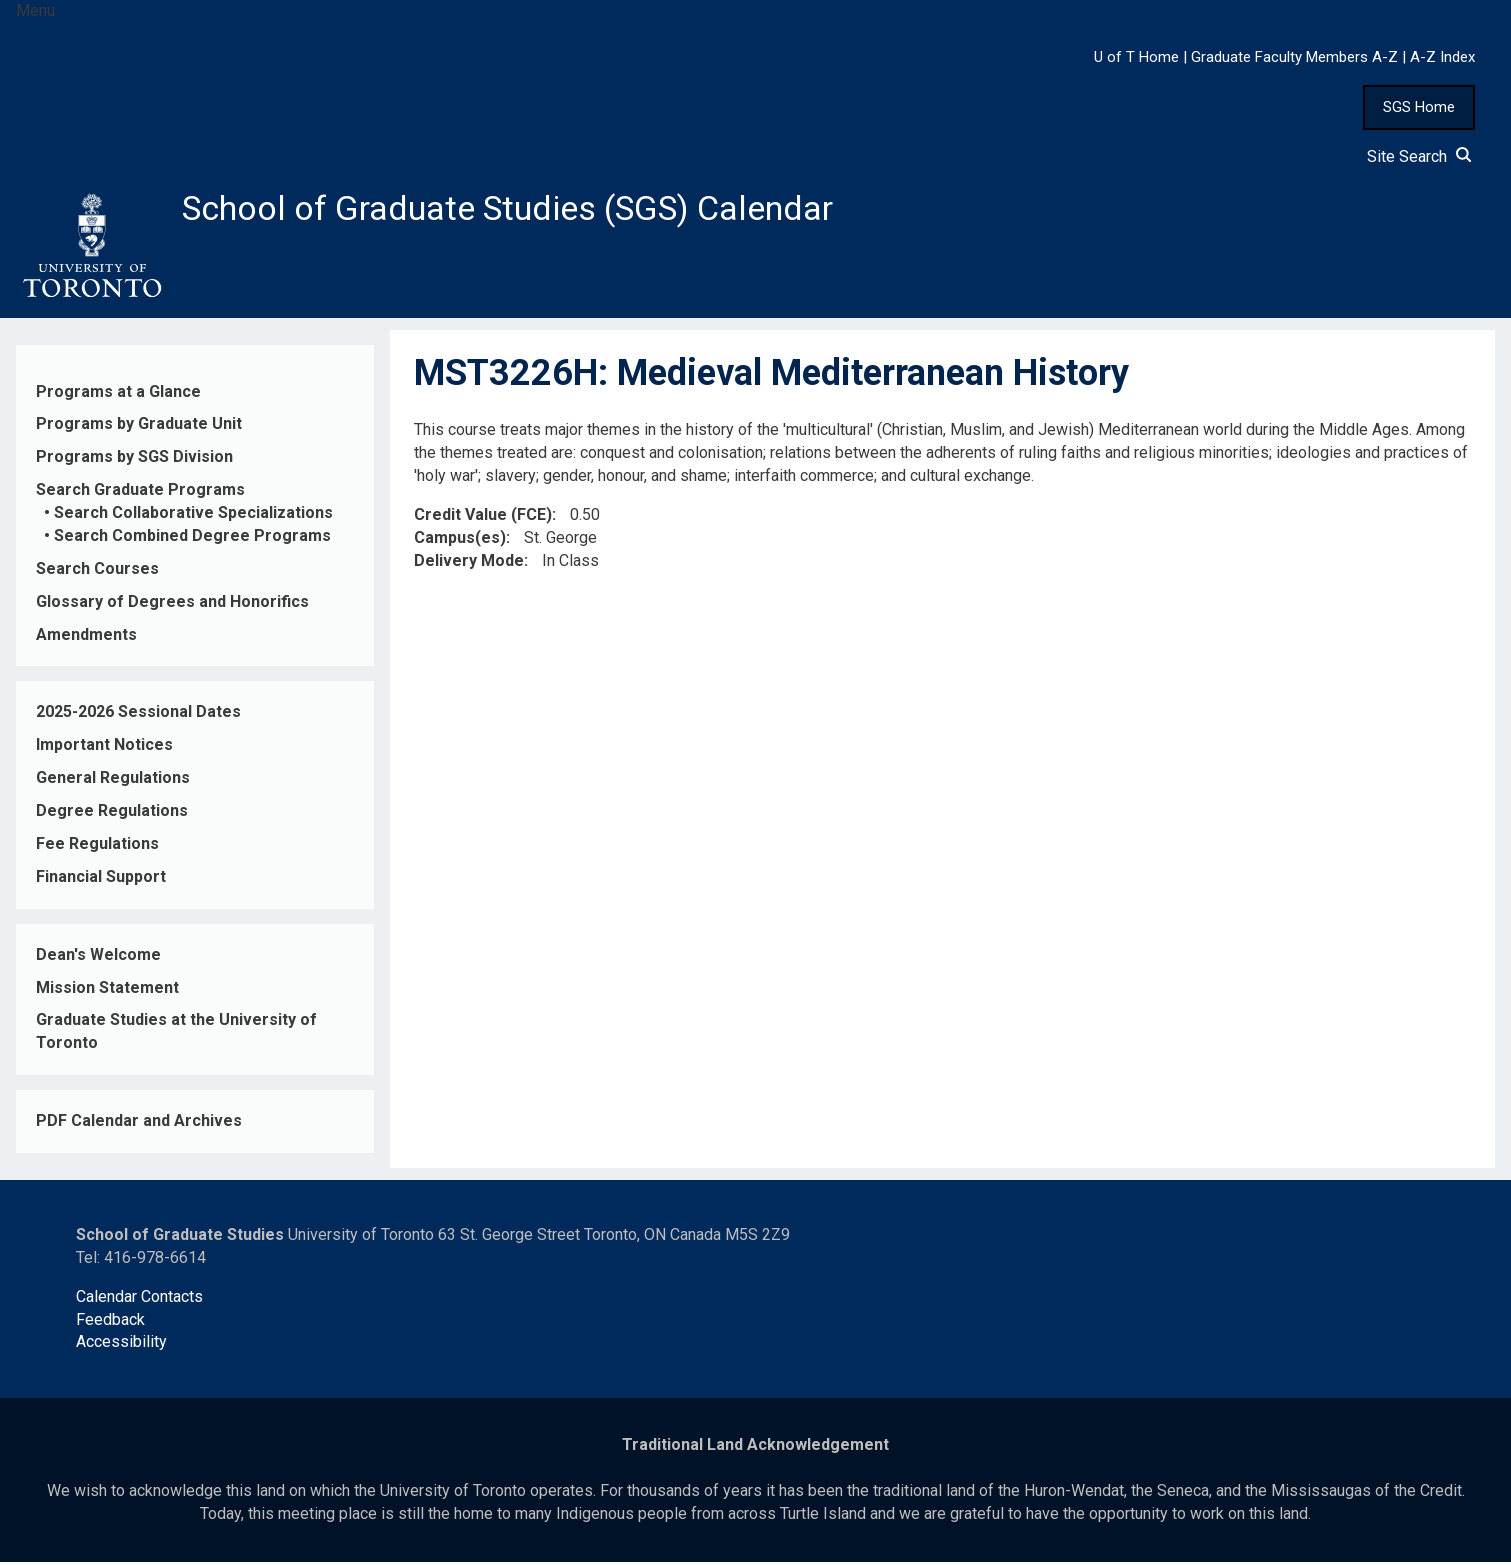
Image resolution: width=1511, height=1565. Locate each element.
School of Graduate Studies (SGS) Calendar (527, 210)
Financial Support (101, 879)
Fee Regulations (97, 847)
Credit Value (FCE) (483, 517)
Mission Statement (107, 990)
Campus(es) (460, 540)
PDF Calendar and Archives (139, 1124)
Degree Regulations (112, 814)
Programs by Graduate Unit (139, 427)
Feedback (110, 1322)
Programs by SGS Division (134, 460)
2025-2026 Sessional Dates (138, 715)
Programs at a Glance (118, 394)
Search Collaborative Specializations (193, 516)
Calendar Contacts (139, 1299)
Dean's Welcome (98, 957)
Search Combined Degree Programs (192, 539)
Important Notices (104, 748)
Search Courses (97, 571)
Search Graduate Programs (140, 493)
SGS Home (1419, 107)
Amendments (86, 637)
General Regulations (113, 781)
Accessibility (121, 1345)
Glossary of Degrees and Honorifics (172, 604)
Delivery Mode (469, 563)
